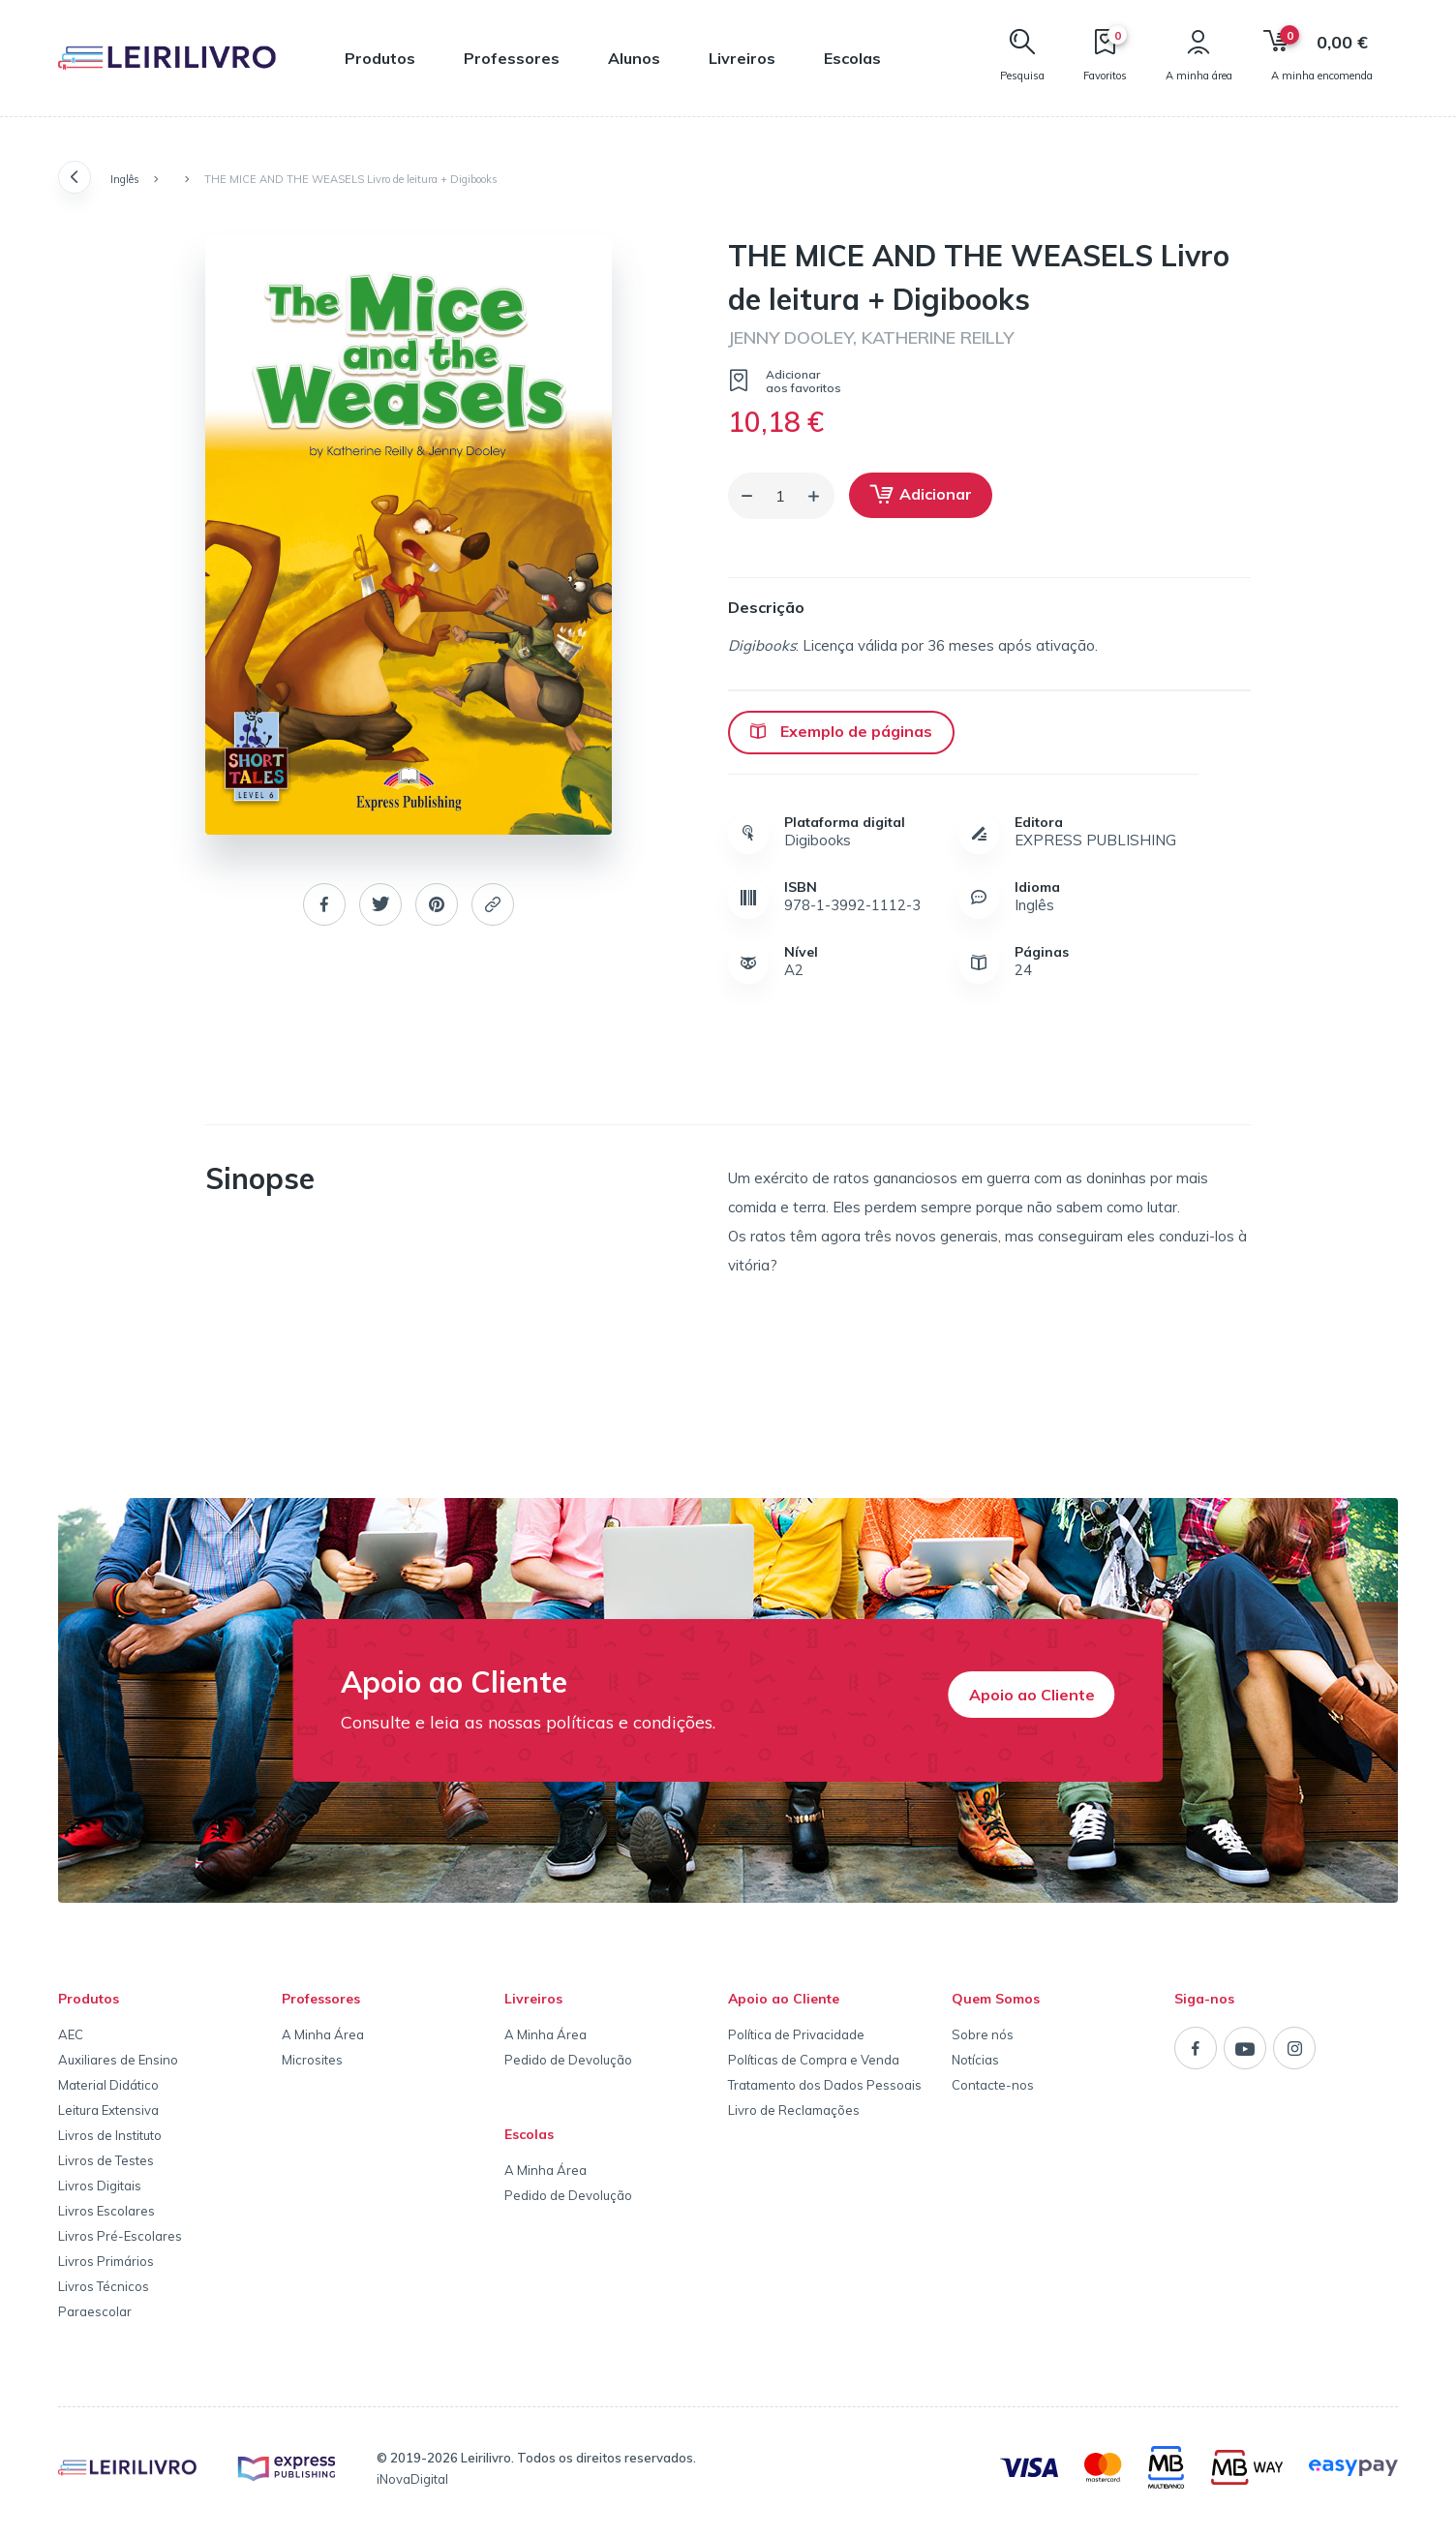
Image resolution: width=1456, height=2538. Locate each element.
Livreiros (742, 58)
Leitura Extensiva (108, 2110)
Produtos (380, 58)
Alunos (634, 58)
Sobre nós (983, 2034)
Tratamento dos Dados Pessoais (825, 2085)
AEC (70, 2034)
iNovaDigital (412, 2479)
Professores (512, 58)
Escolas (852, 58)
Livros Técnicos (103, 2286)
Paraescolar (95, 2311)
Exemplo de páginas (841, 731)
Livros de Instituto (110, 2135)
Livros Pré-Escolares (120, 2236)
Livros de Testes (106, 2160)
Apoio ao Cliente (1032, 1694)
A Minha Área (323, 2034)
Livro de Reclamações (794, 2110)
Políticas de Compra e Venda (813, 2059)
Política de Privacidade (796, 2034)
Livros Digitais (99, 2185)
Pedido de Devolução (568, 2059)
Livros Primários (106, 2261)
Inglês (124, 179)
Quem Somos (996, 1998)
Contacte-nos (993, 2085)
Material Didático (108, 2085)
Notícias (975, 2059)
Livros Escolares (106, 2210)
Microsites (312, 2059)
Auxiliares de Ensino (118, 2059)
